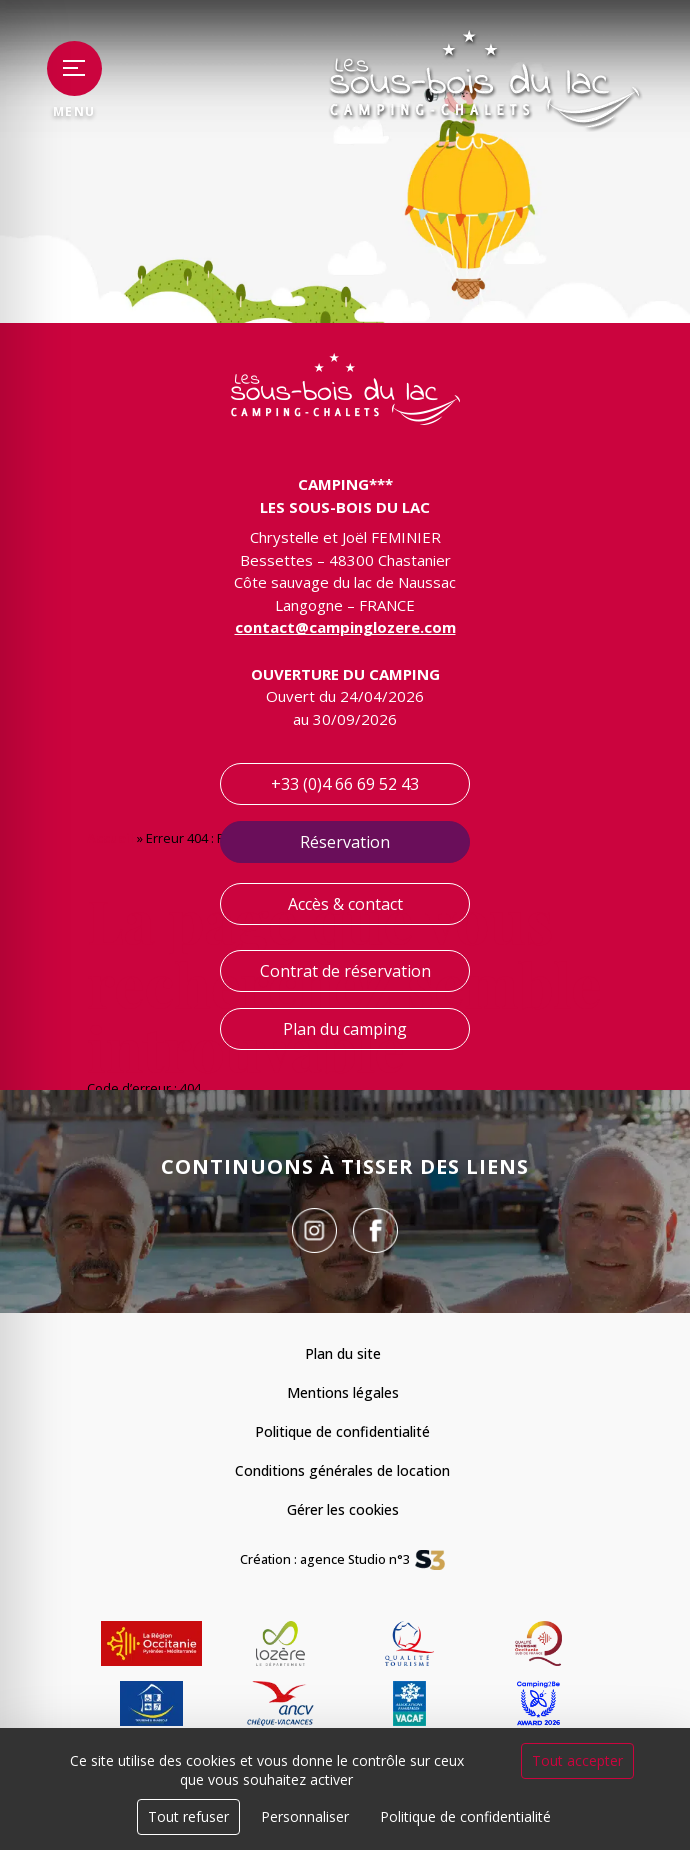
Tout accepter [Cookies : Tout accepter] (577, 1760)
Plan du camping (345, 1029)
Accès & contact (345, 904)
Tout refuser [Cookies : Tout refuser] (188, 1816)
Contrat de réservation (345, 971)
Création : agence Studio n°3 (325, 1560)
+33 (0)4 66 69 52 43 (345, 784)
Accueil (111, 839)
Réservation (345, 842)
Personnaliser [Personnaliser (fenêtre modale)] (305, 1816)
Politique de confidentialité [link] (465, 1816)
